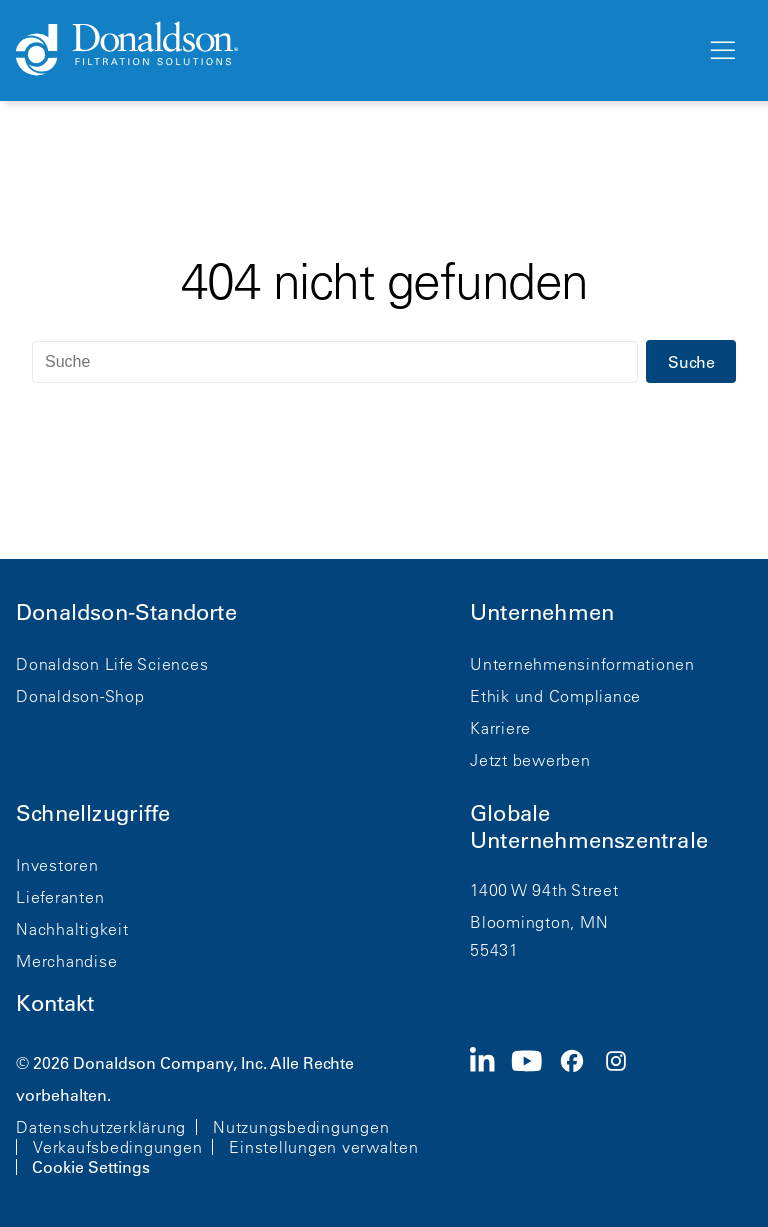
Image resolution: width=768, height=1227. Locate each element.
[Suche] (335, 362)
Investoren (57, 865)
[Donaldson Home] (353, 50)
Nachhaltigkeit (72, 929)
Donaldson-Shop (80, 696)
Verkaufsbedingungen (117, 1147)
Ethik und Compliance (555, 696)
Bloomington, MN (539, 922)
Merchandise (66, 961)
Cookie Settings (91, 1167)
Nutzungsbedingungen (301, 1127)
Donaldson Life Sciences (112, 664)
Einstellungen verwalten (323, 1147)
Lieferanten (60, 897)
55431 (494, 950)
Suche (691, 362)
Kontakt (55, 1003)
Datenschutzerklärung (101, 1127)
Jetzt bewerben (530, 760)
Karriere (500, 728)
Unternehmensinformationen (582, 664)
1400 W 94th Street (544, 890)
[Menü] (721, 51)
